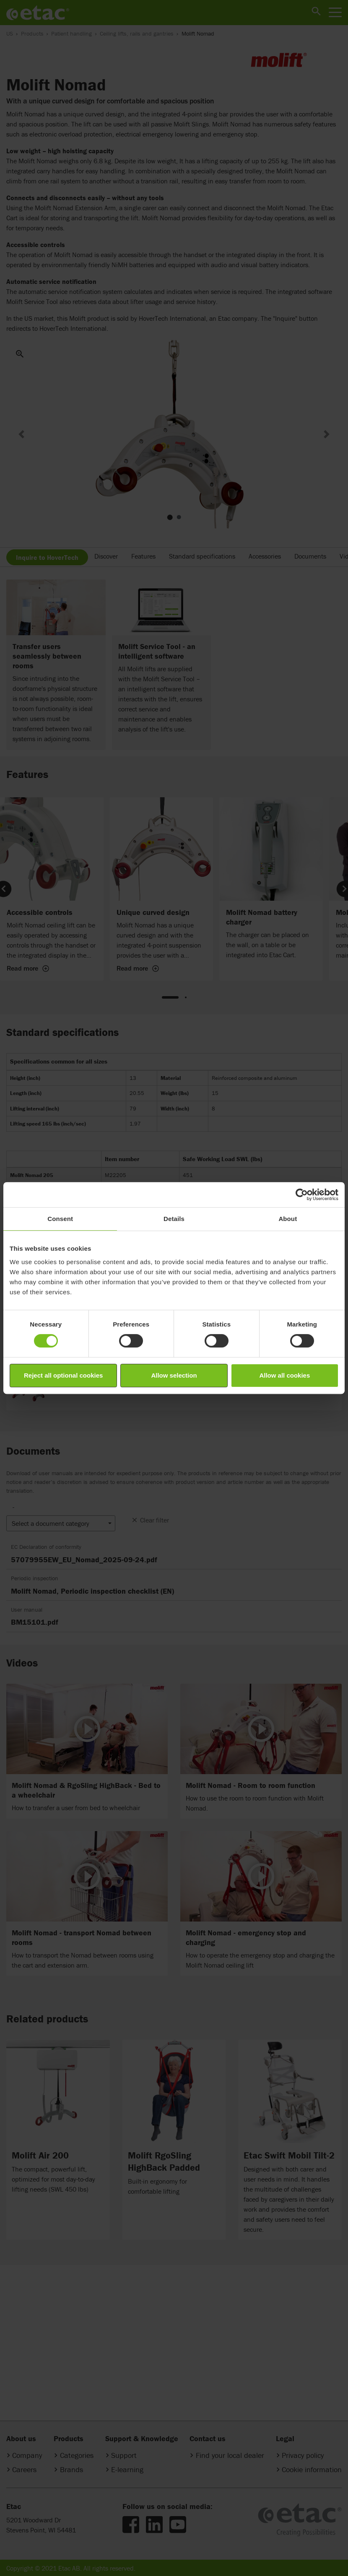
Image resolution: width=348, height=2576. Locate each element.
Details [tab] (174, 1218)
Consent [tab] (60, 1218)
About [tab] (287, 1218)
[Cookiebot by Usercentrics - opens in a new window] (301, 1194)
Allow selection (174, 1375)
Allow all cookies (284, 1375)
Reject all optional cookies (63, 1375)
